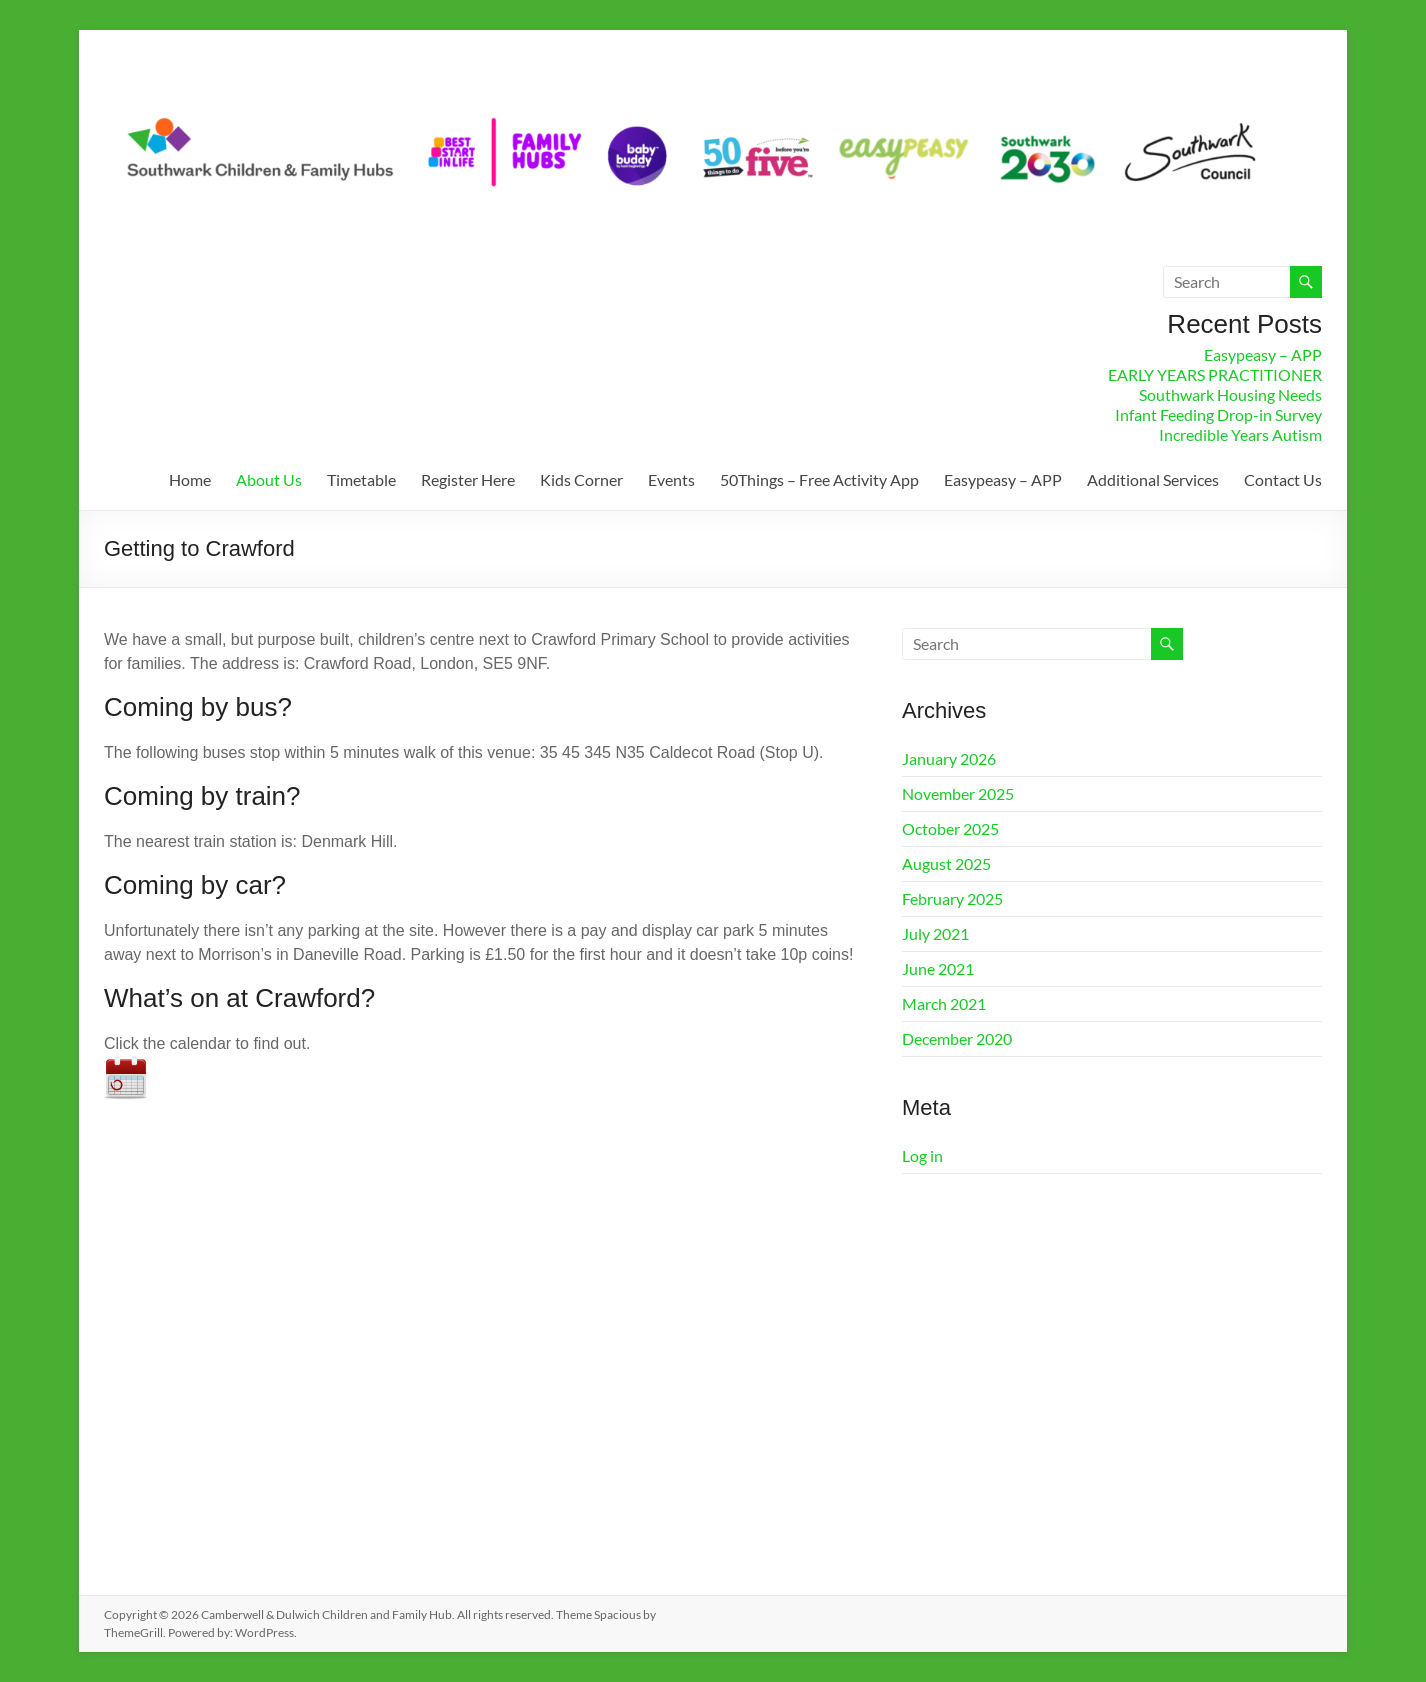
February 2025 (952, 898)
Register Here (468, 479)
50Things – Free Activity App (819, 479)
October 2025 (950, 828)
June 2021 (938, 968)
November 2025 (958, 793)
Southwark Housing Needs (1230, 394)
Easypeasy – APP (1263, 354)
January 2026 (949, 758)
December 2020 (957, 1038)
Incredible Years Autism (1240, 434)
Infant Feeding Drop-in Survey (1218, 414)
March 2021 (944, 1003)
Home (190, 479)
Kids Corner (581, 479)
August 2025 (946, 863)
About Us (269, 479)
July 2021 (935, 933)
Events (671, 479)
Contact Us (1283, 479)
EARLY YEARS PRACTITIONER (1215, 374)
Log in (922, 1155)
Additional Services (1153, 479)
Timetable (361, 479)
